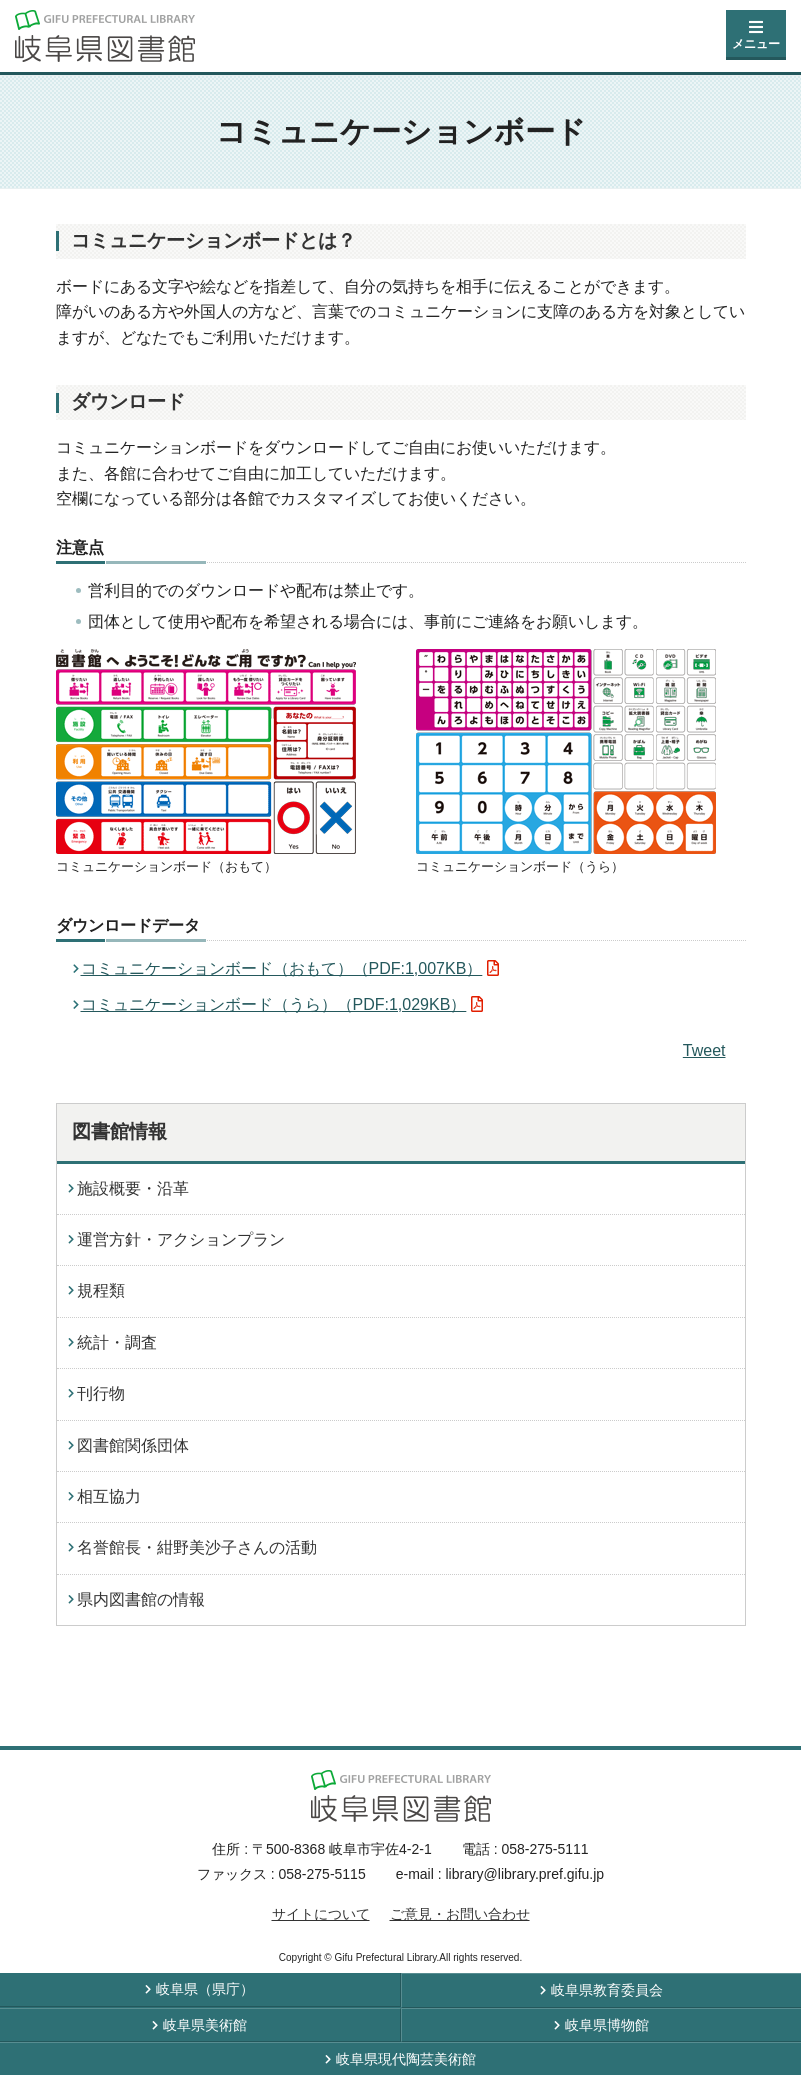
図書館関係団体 (133, 1445)
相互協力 (109, 1496)
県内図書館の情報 (141, 1599)
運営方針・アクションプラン (181, 1239)
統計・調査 (117, 1342)
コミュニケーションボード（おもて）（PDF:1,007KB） (282, 968)
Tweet (704, 1050)
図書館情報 (119, 1131)
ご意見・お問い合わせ (460, 1914)
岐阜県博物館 (607, 2025)
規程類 (101, 1290)
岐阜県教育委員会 (607, 1990)
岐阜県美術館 (205, 2025)
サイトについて (321, 1914)
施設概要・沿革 (133, 1188)
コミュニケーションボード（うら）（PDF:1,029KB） (274, 1004)
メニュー (756, 44)
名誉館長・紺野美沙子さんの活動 (197, 1547)
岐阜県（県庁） (205, 1989)
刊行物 (101, 1393)
